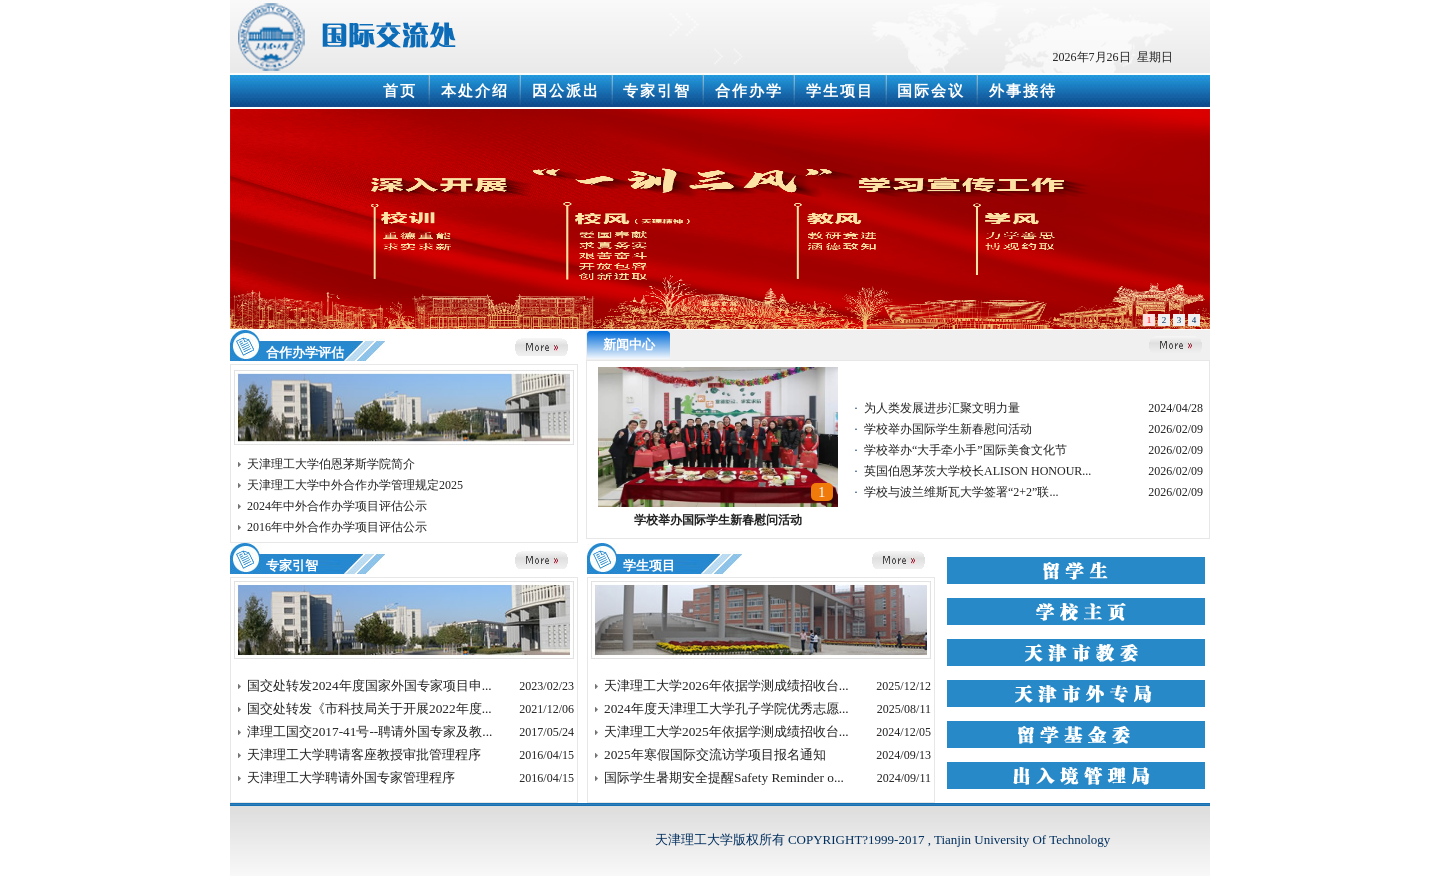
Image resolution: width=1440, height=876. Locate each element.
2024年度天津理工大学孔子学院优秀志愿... (726, 708)
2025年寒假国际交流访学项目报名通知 (715, 754)
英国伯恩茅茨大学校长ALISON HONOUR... (977, 471)
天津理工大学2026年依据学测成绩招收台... (726, 685)
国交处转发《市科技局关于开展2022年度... (369, 708)
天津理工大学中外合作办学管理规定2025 (355, 485)
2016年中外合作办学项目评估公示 (337, 527)
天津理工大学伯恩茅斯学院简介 (331, 464)
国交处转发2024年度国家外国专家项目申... (369, 685)
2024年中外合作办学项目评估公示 (337, 506)
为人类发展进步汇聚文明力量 (942, 408)
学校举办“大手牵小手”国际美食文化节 (965, 450)
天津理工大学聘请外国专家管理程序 (351, 777)
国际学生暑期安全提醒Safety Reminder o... (724, 777)
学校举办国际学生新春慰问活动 (718, 520)
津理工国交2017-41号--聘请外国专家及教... (369, 731)
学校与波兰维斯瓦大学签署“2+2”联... (961, 492)
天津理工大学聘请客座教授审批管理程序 (364, 754)
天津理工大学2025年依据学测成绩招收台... (726, 731)
